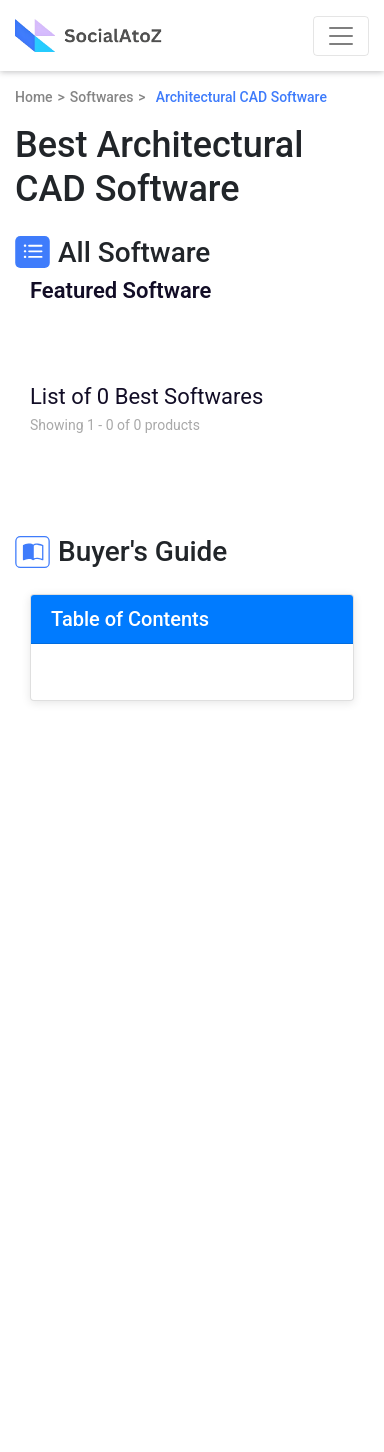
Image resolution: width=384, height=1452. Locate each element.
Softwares (102, 97)
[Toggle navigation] (341, 36)
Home (34, 97)
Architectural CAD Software (241, 97)
